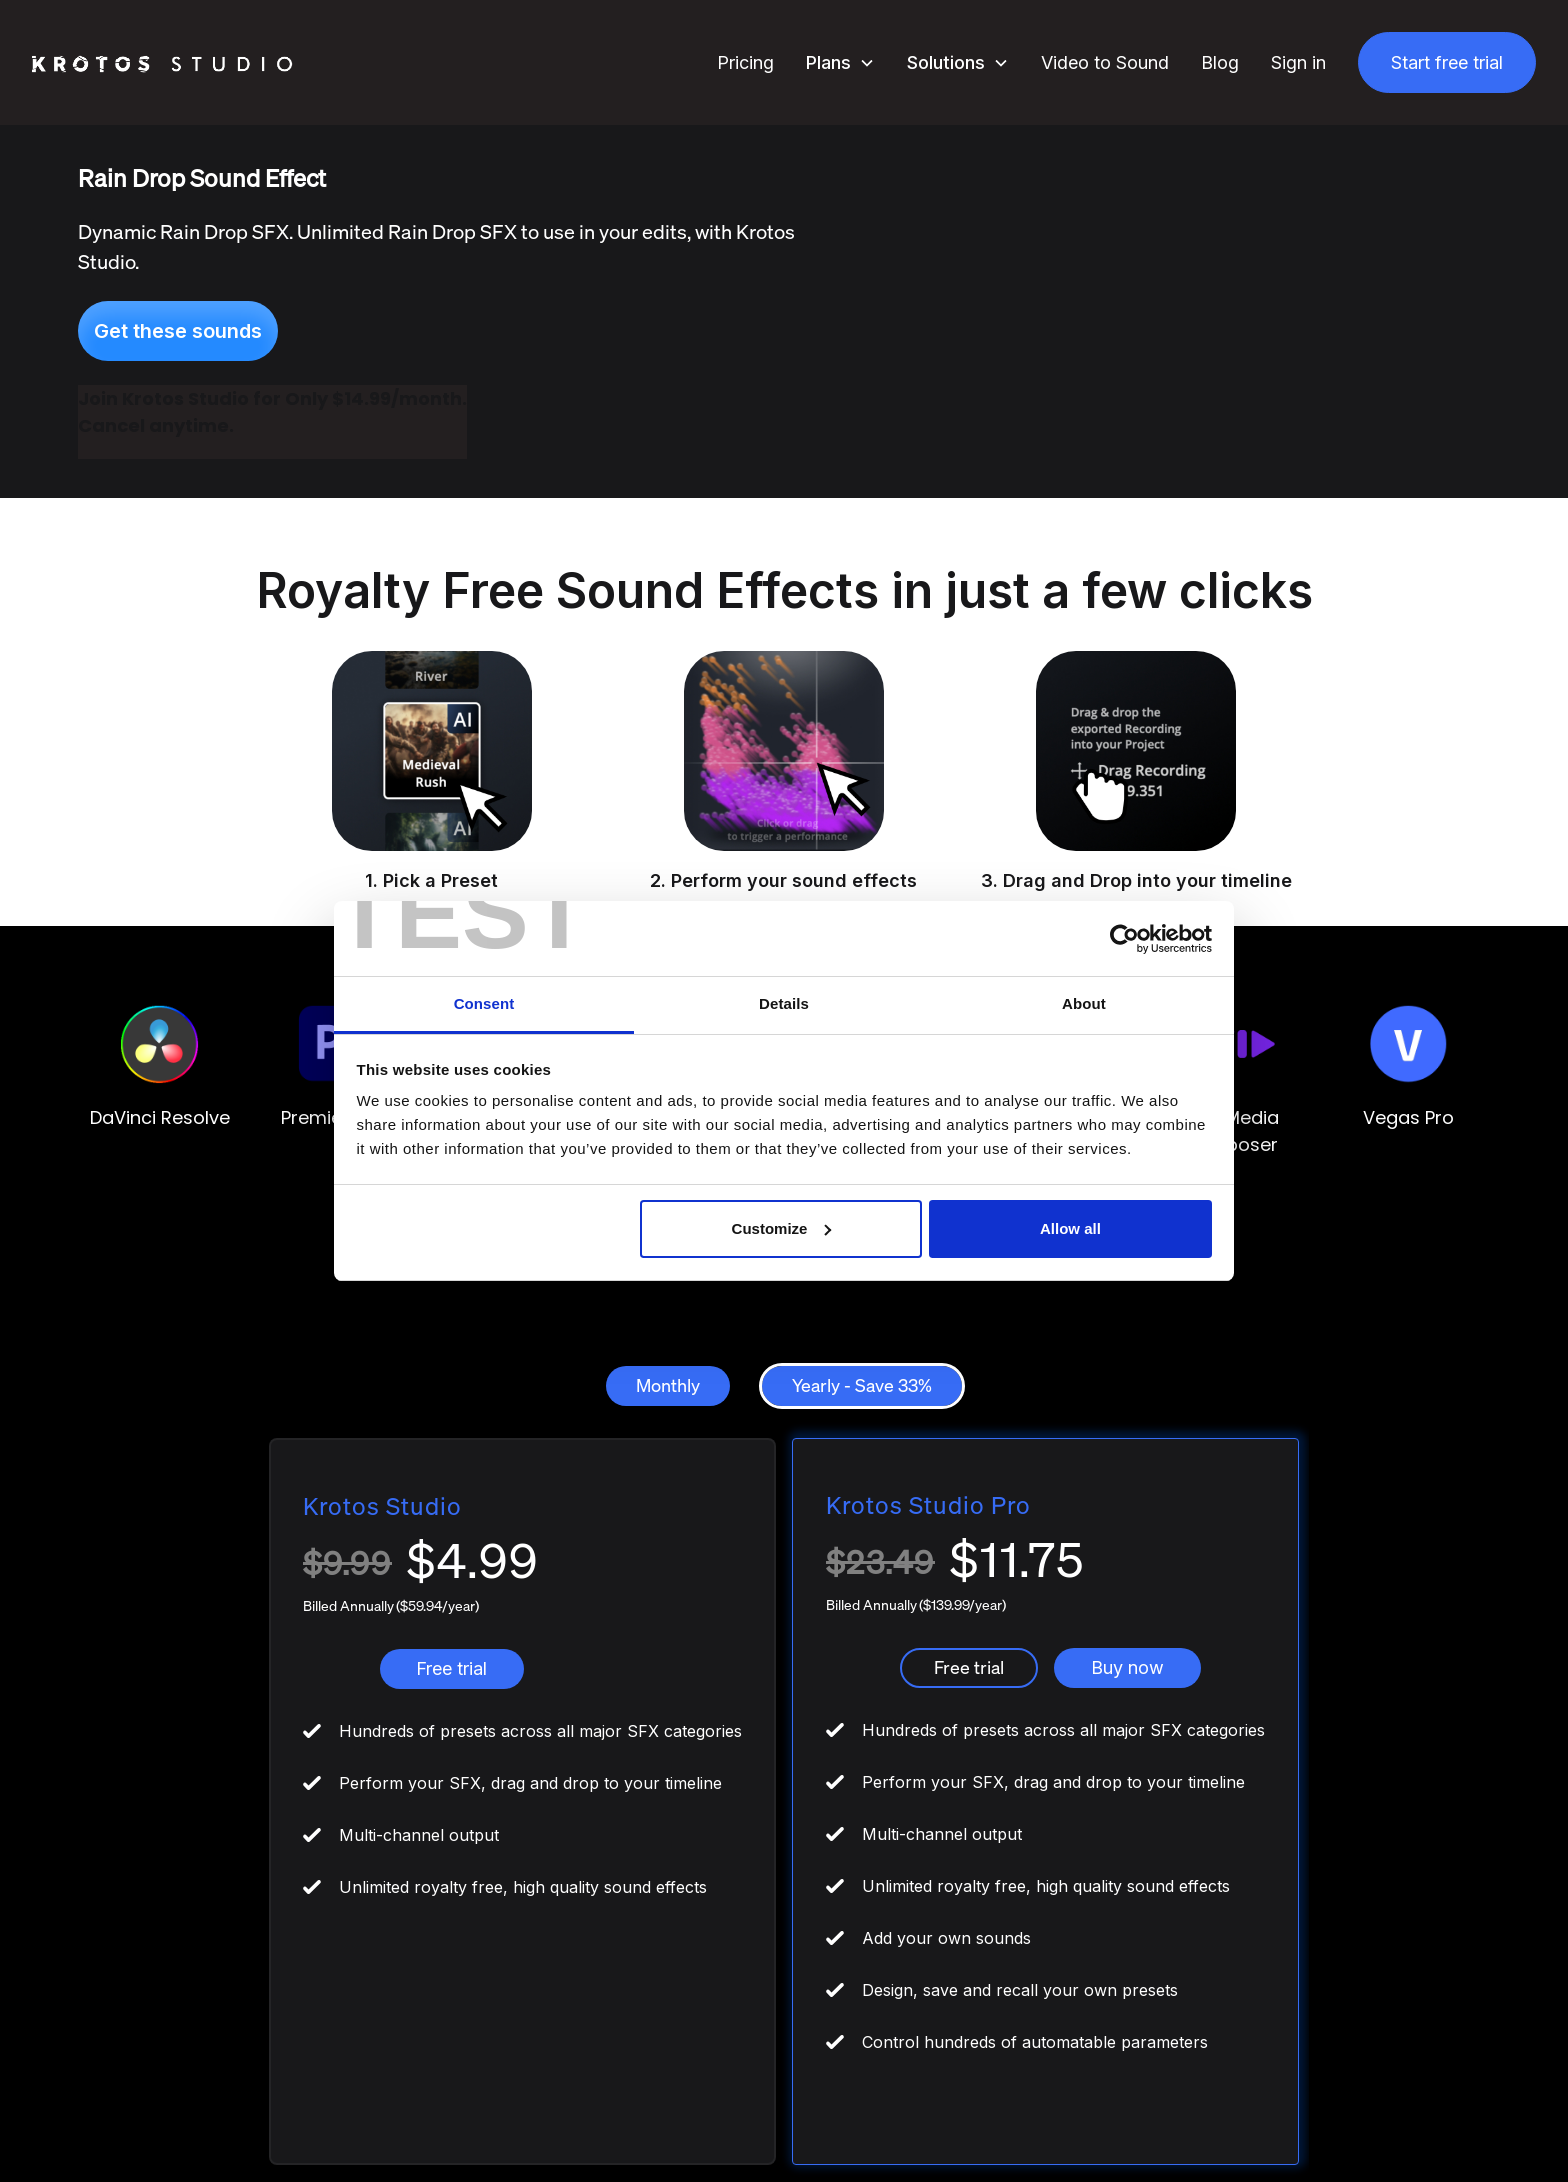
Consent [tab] (484, 1003)
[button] (840, 62)
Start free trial (1447, 62)
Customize (782, 1228)
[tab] (668, 1386)
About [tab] (1084, 1003)
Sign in (1298, 62)
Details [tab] (784, 1003)
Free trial (451, 1668)
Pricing (745, 62)
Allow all (1070, 1228)
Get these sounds (178, 331)
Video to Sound (1105, 62)
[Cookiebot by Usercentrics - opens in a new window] (1124, 939)
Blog (1220, 62)
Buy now (1127, 1667)
